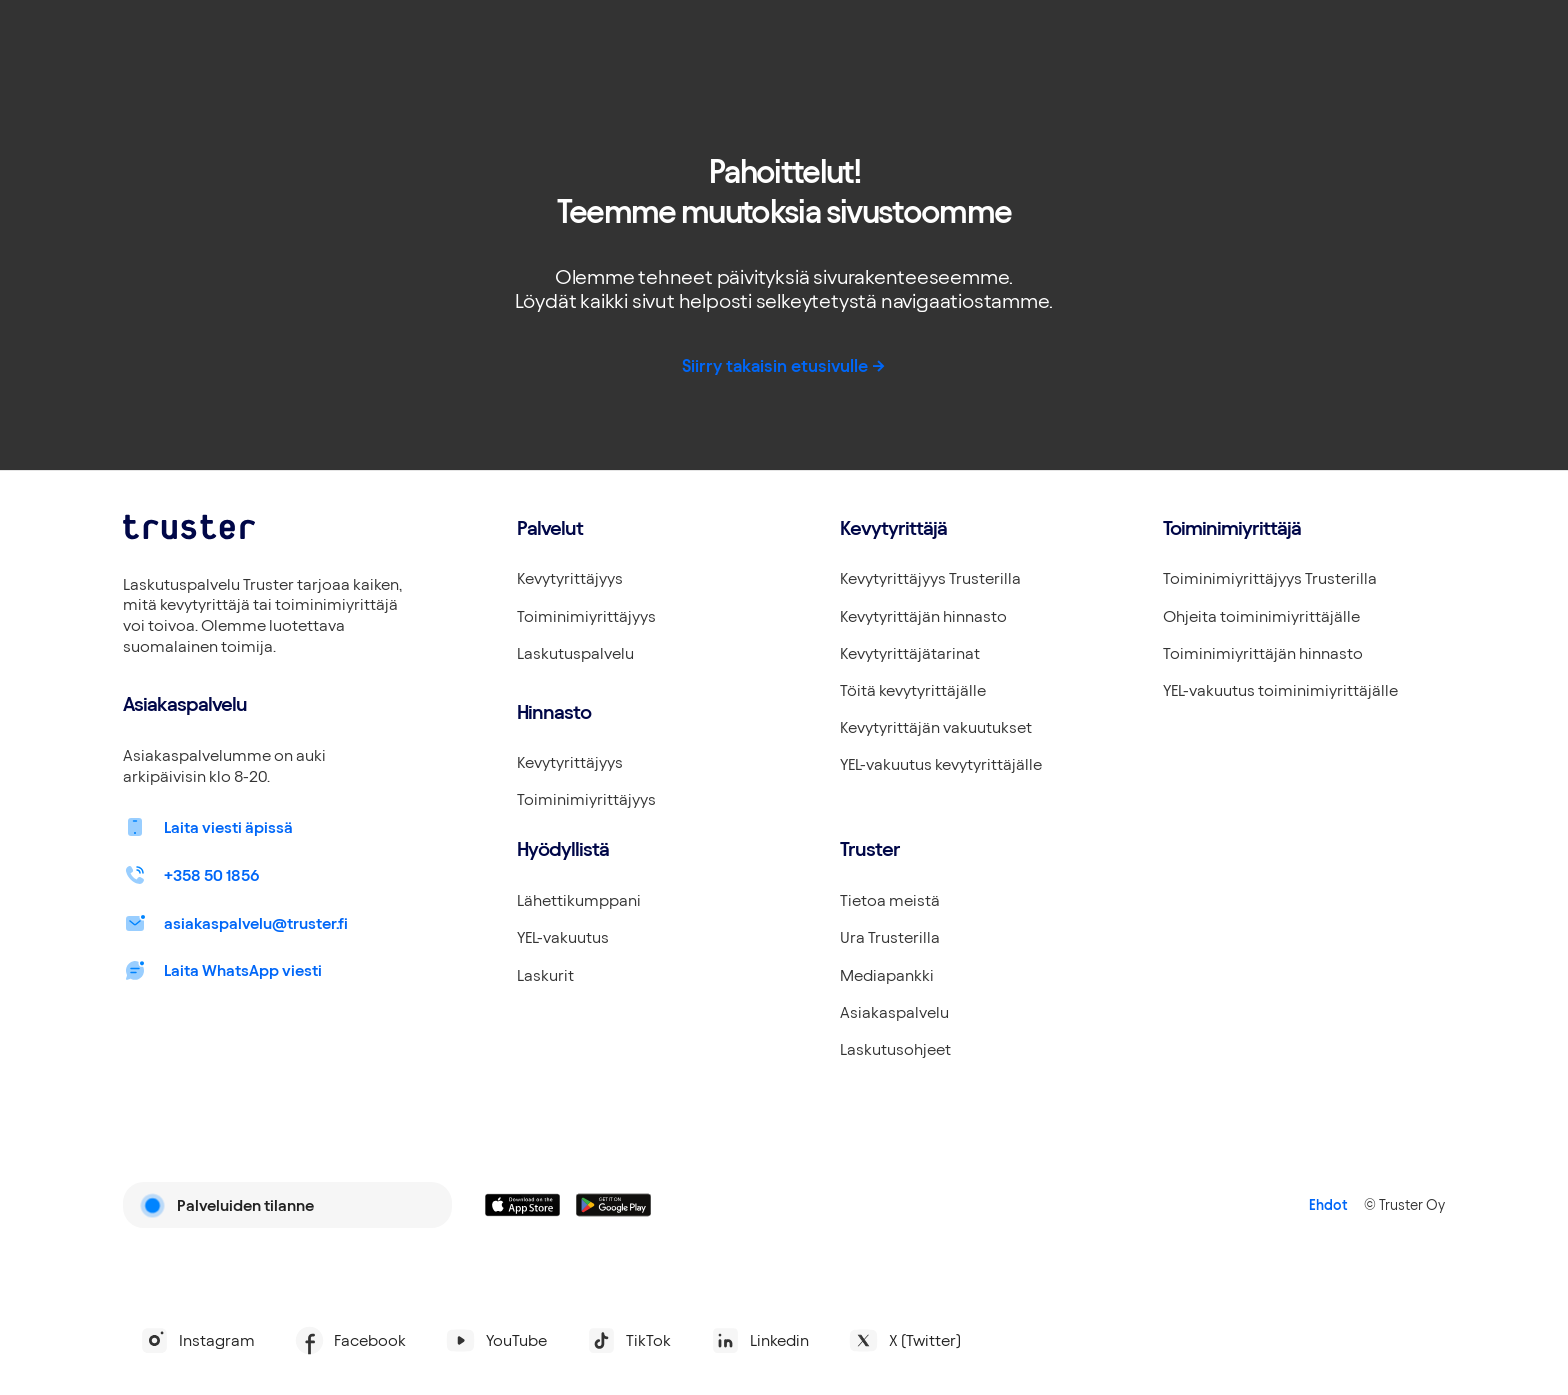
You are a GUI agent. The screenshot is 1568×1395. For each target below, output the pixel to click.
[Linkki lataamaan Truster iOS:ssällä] (522, 1205)
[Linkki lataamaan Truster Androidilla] (613, 1205)
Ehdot (1328, 1205)
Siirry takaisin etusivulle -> (784, 365)
